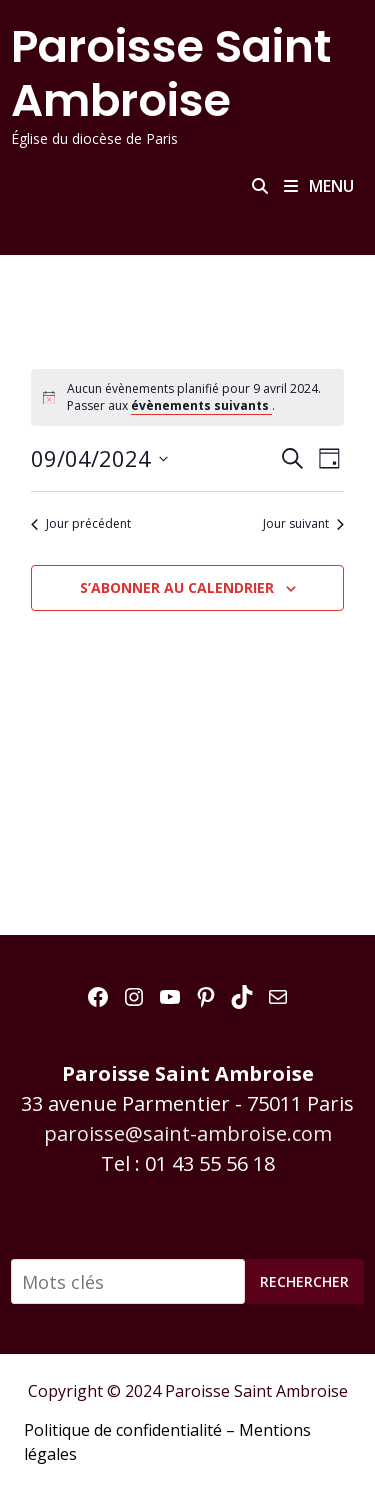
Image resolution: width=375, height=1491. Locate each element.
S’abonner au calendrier (177, 587)
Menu (319, 186)
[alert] (188, 397)
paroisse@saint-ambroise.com (188, 1133)
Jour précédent (81, 524)
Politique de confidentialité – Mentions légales (167, 1442)
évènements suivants (201, 405)
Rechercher (304, 1281)
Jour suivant (303, 524)
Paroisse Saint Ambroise (171, 73)
